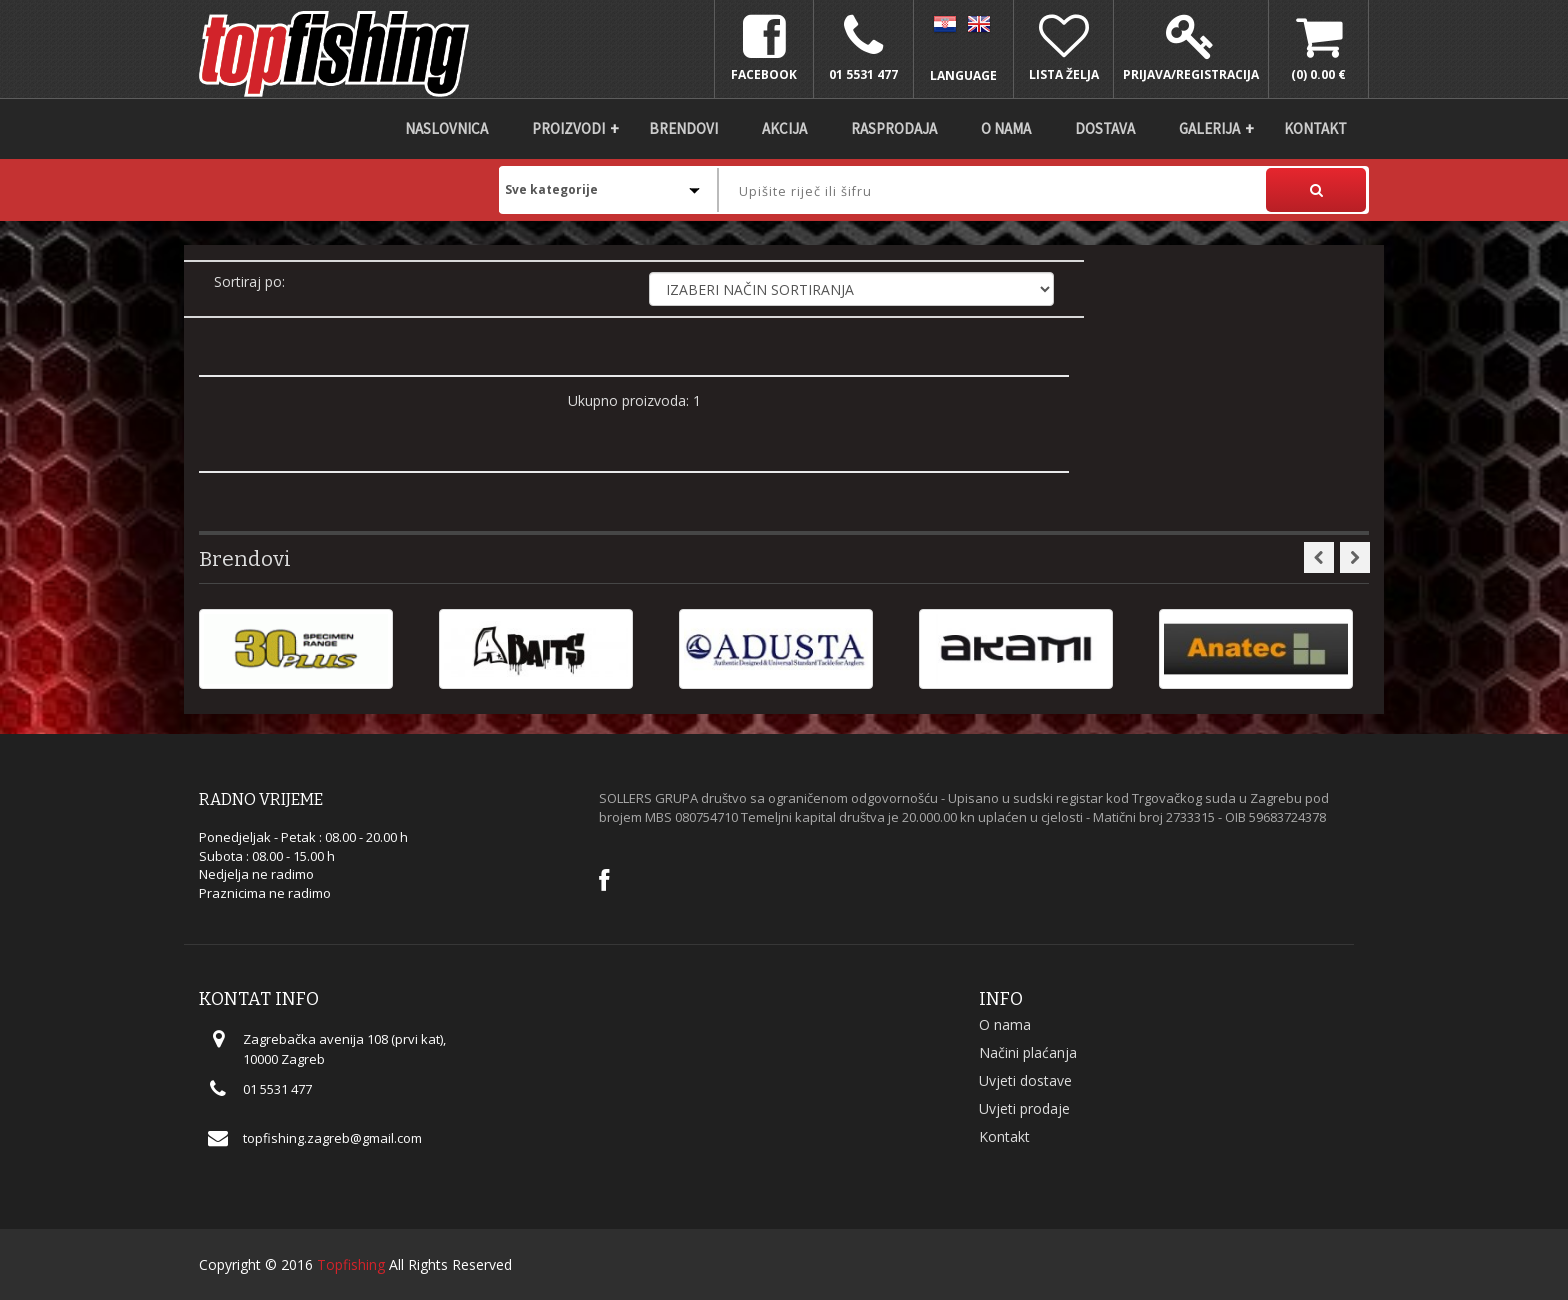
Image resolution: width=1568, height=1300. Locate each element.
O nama (1006, 128)
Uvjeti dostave (1025, 1080)
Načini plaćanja (1028, 1052)
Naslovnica (446, 128)
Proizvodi (568, 128)
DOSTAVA (1105, 128)
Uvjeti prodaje (1024, 1108)
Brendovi (683, 128)
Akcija (784, 128)
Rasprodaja (894, 128)
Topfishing (351, 1264)
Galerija (1209, 128)
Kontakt (1315, 128)
